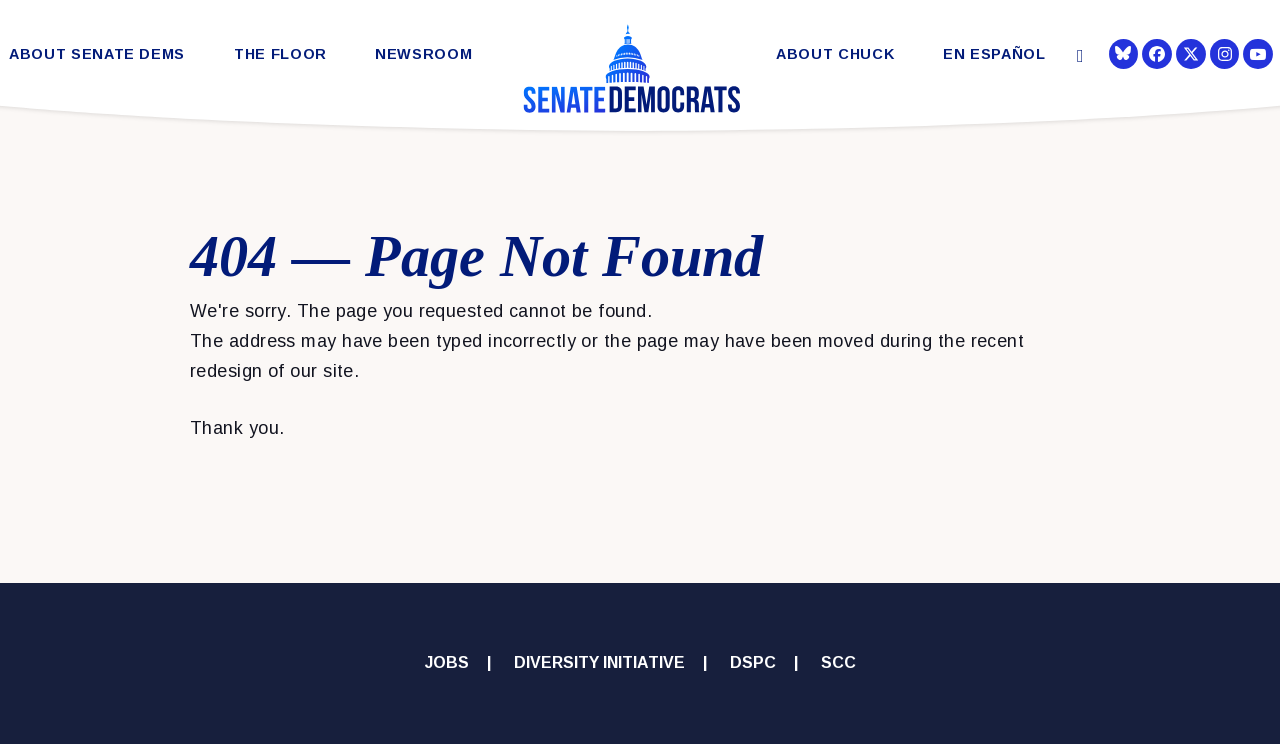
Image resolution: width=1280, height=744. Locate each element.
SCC (838, 662)
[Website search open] (1078, 57)
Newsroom (423, 54)
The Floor (280, 54)
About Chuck (835, 54)
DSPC (753, 662)
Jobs (447, 662)
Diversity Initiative (599, 662)
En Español (994, 54)
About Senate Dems (97, 54)
